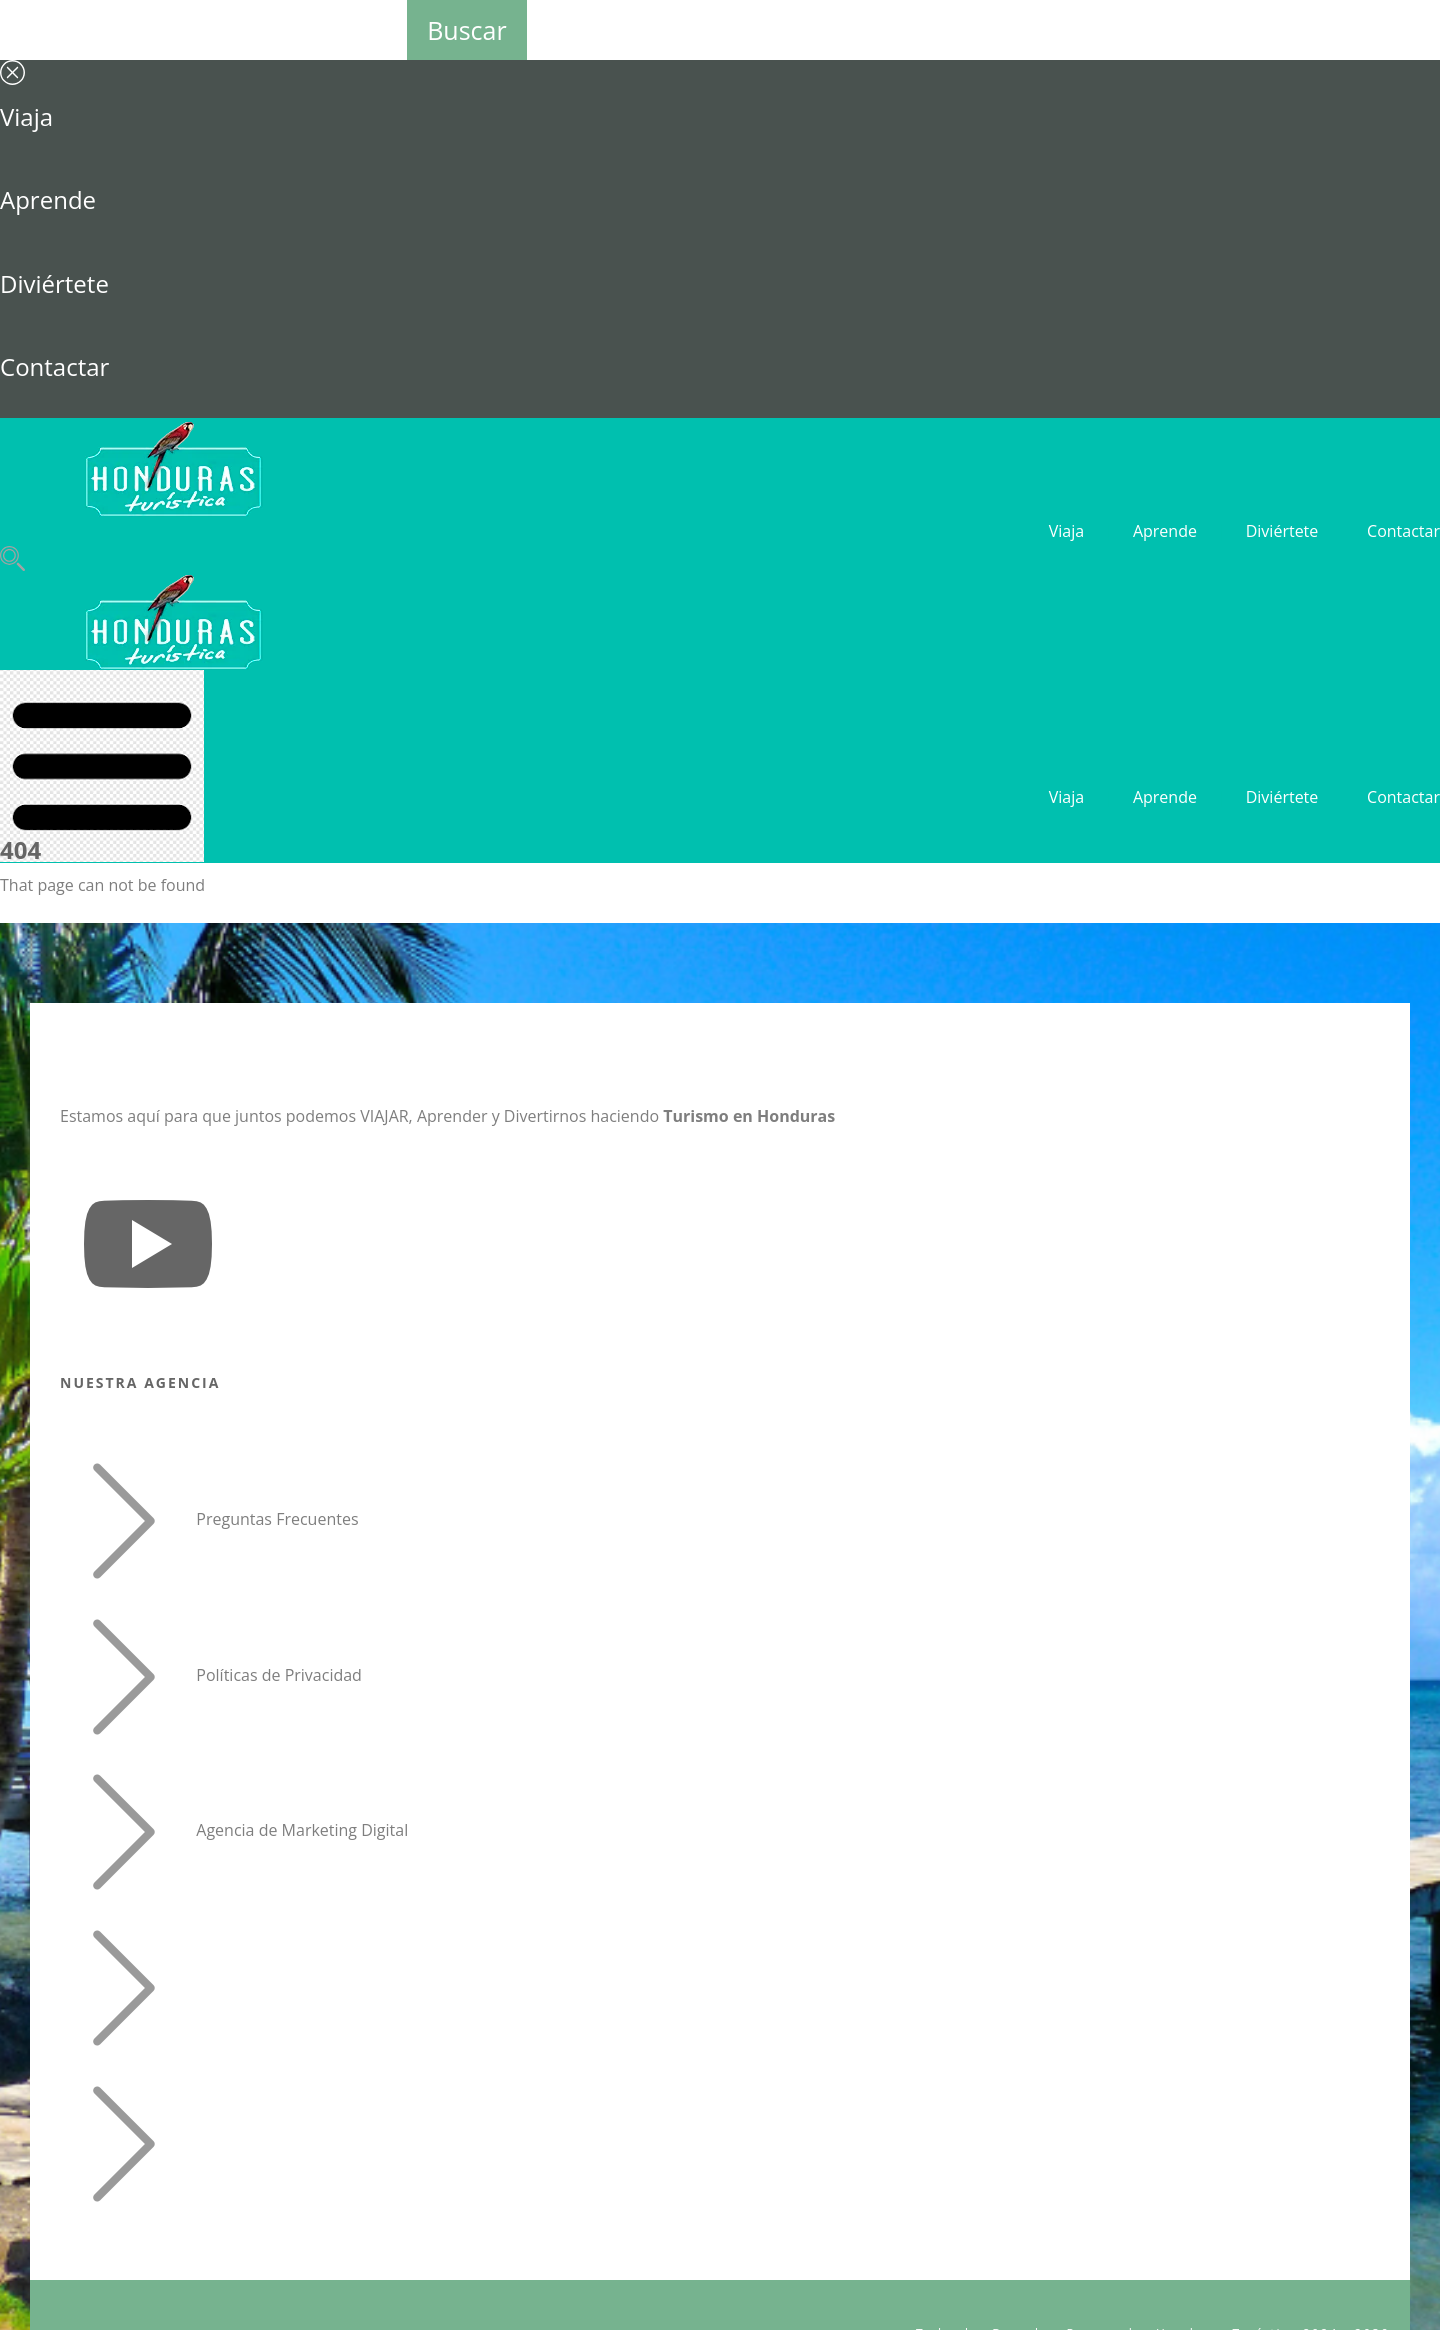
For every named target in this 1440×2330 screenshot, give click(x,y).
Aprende (48, 199)
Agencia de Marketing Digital (302, 1831)
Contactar (54, 366)
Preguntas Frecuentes (277, 1519)
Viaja (26, 116)
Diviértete (54, 283)
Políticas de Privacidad (279, 1675)
